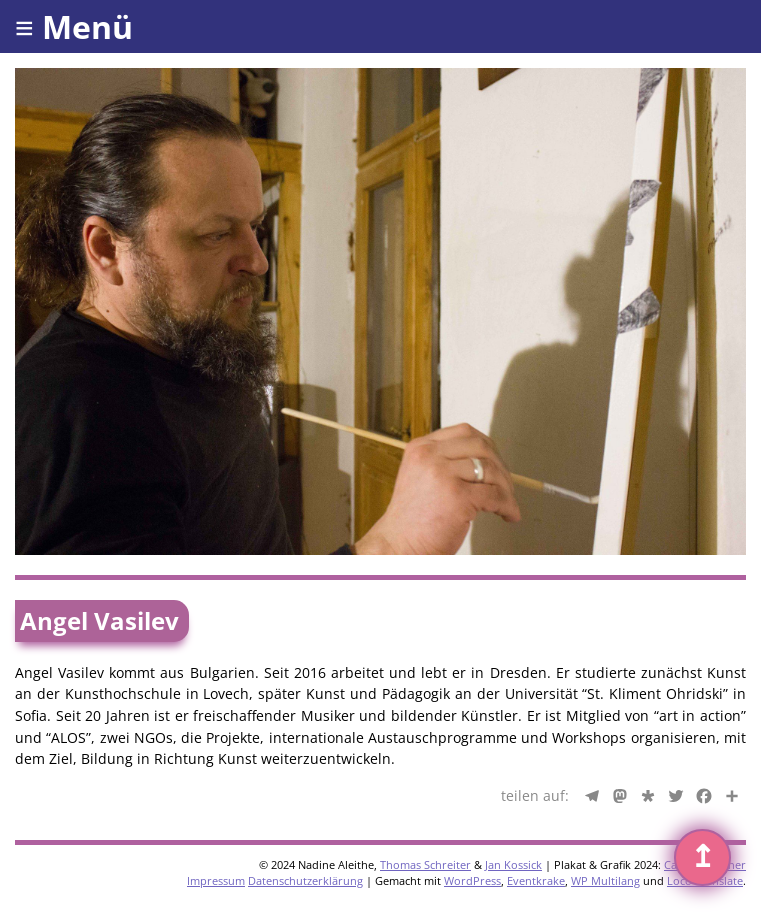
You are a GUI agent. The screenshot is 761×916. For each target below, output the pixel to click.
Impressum (216, 880)
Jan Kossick (513, 864)
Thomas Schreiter (425, 864)
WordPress (472, 880)
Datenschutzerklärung (305, 880)
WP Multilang (605, 880)
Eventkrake (536, 880)
